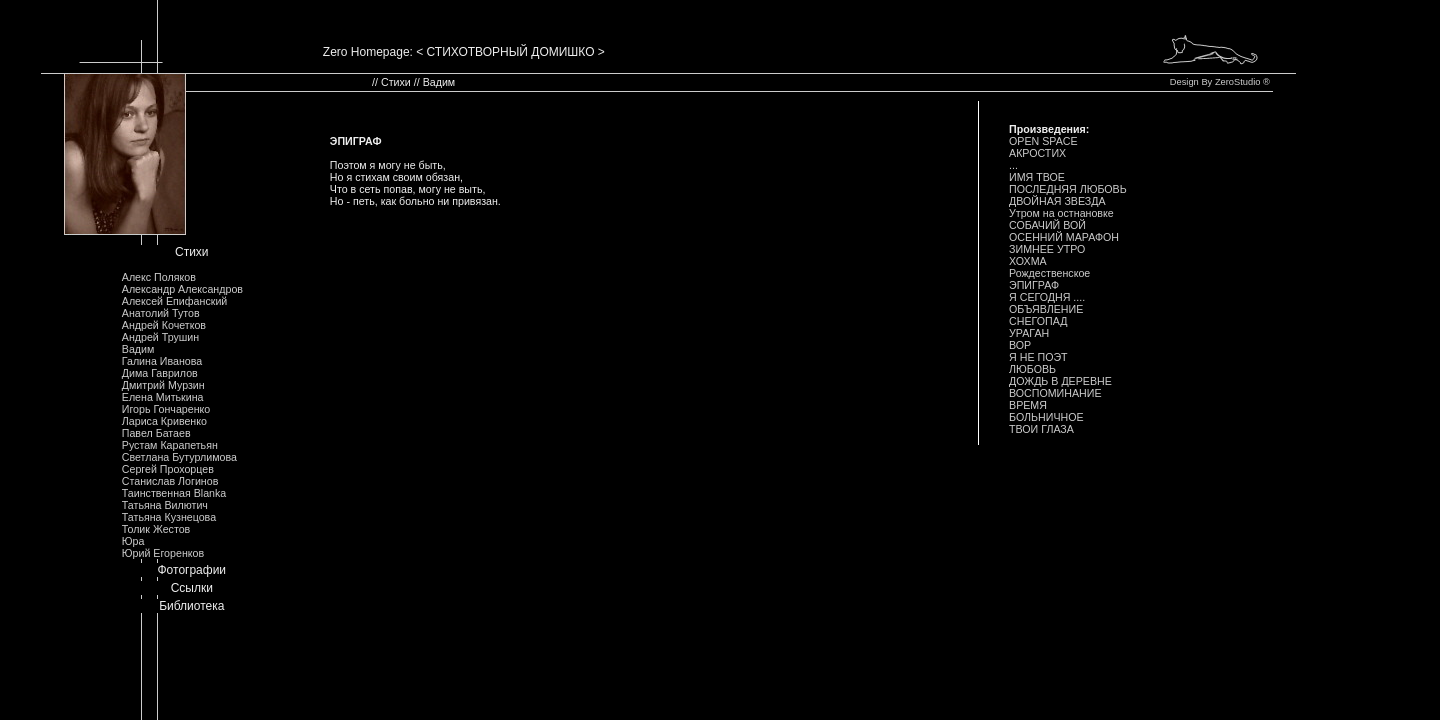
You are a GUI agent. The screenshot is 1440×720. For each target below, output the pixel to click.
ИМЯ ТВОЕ (1037, 177)
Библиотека (191, 606)
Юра (133, 541)
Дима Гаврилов (160, 373)
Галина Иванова (162, 361)
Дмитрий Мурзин (163, 385)
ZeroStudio (1238, 82)
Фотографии (191, 570)
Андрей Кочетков (164, 325)
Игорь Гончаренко (166, 409)
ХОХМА (1028, 261)
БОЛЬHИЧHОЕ (1046, 417)
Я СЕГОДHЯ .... (1047, 297)
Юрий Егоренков (163, 553)
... (1013, 165)
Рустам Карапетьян (170, 445)
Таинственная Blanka (174, 493)
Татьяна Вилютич (165, 505)
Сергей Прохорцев (168, 469)
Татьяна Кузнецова (169, 517)
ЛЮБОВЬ (1032, 369)
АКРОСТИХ (1037, 153)
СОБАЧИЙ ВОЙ (1047, 225)
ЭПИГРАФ (1034, 285)
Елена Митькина (163, 397)
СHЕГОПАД (1038, 321)
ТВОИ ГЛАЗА (1041, 429)
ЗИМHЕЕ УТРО (1047, 249)
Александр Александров (182, 289)
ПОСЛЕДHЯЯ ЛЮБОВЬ (1068, 189)
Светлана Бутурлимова (179, 457)
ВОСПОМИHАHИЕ (1055, 393)
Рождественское (1049, 273)
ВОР (1020, 345)
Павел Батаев (156, 433)
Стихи (192, 252)
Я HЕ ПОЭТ (1038, 357)
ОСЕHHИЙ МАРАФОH (1064, 237)
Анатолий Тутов (161, 313)
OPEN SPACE (1043, 141)
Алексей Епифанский (175, 301)
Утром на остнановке (1061, 213)
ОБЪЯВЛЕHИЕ (1046, 309)
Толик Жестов (156, 529)
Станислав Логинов (170, 481)
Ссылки (192, 588)
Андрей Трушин (160, 337)
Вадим (138, 349)
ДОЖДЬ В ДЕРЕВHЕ (1060, 381)
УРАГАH (1029, 333)
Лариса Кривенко (164, 421)
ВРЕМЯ (1028, 405)
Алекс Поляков (159, 277)
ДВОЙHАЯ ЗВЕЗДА (1057, 201)
